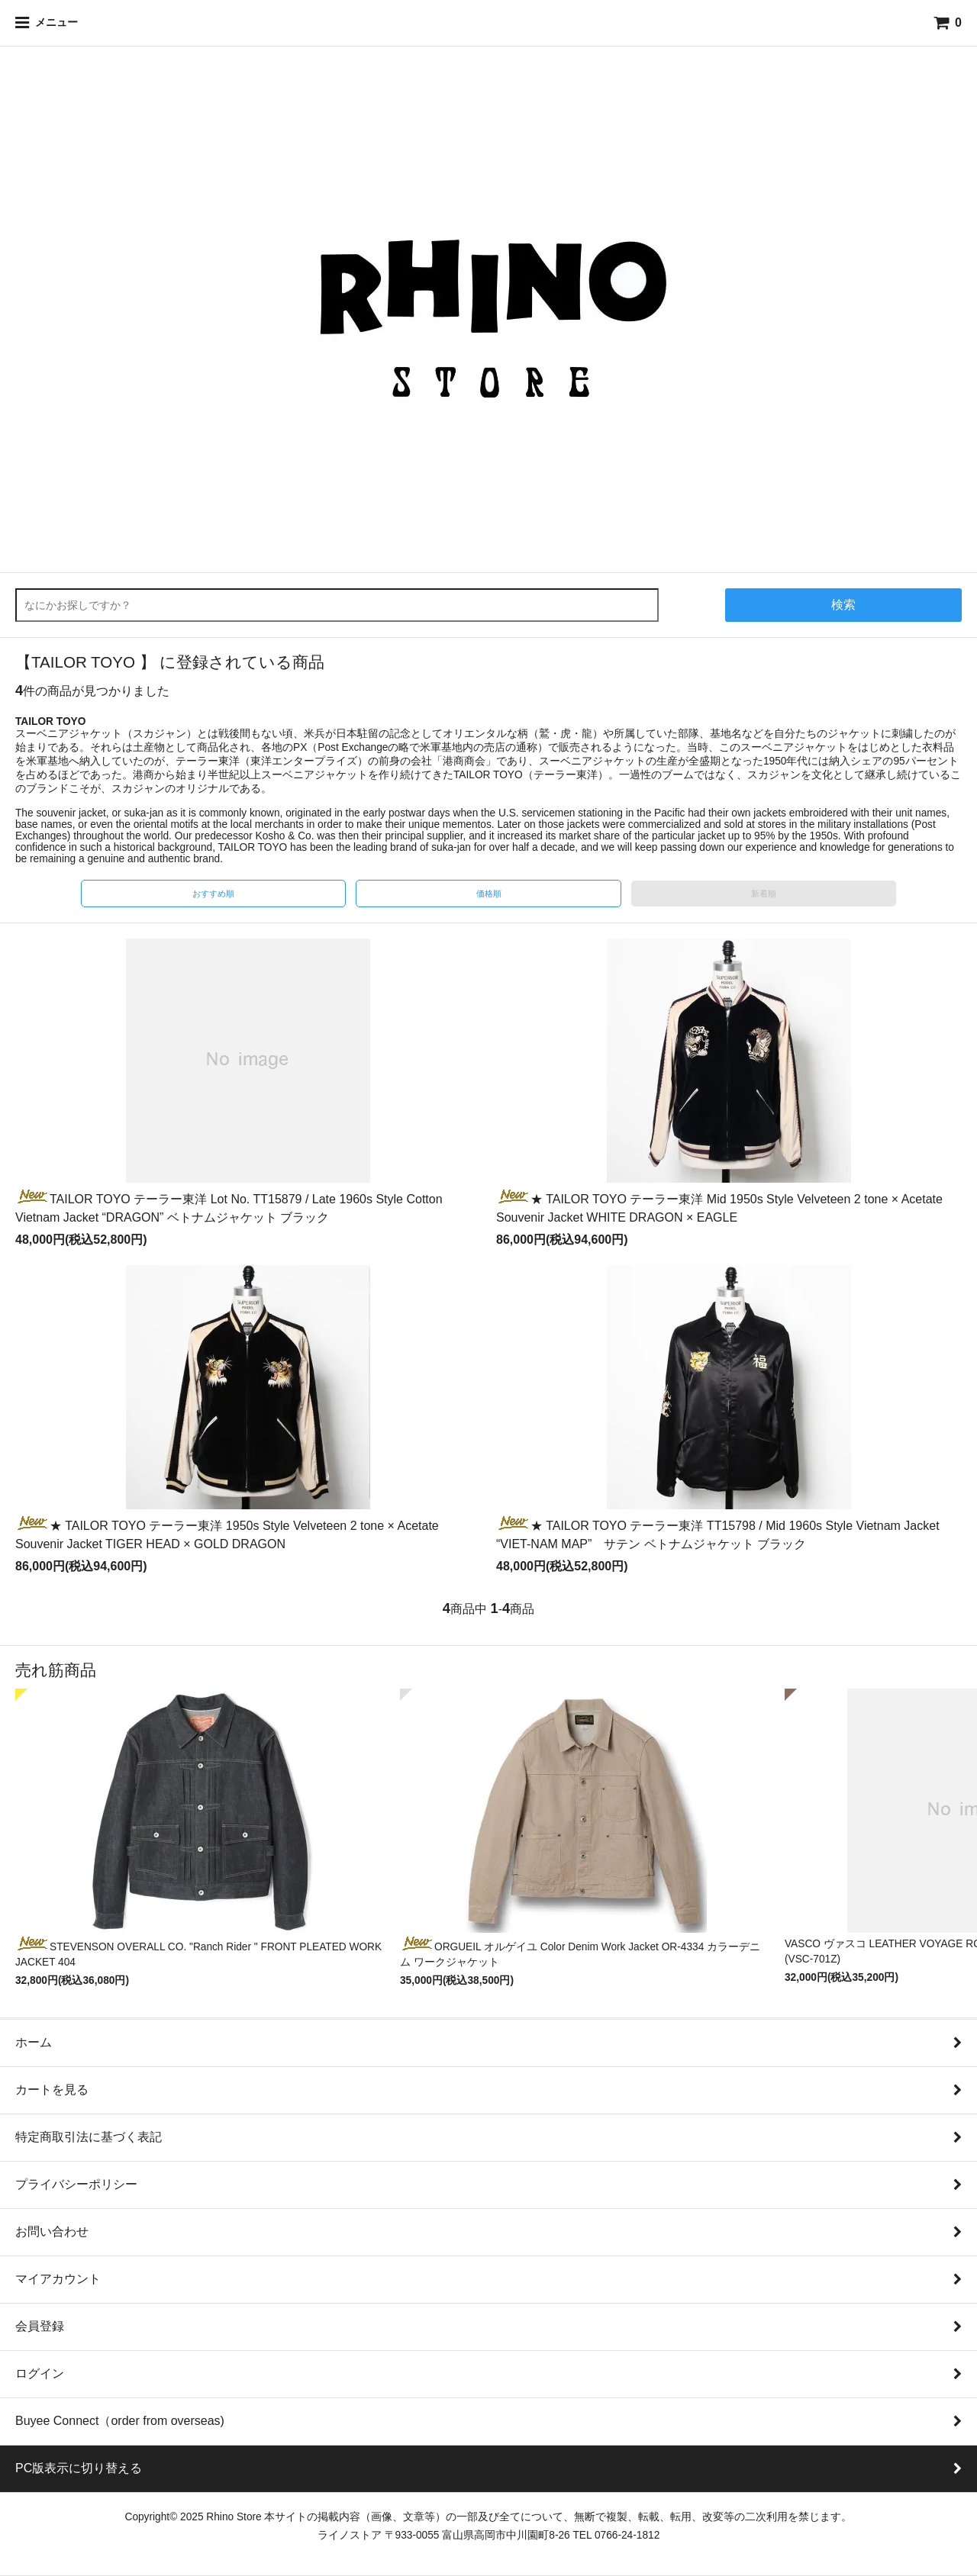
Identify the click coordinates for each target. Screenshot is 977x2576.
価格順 (488, 893)
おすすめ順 (213, 893)
